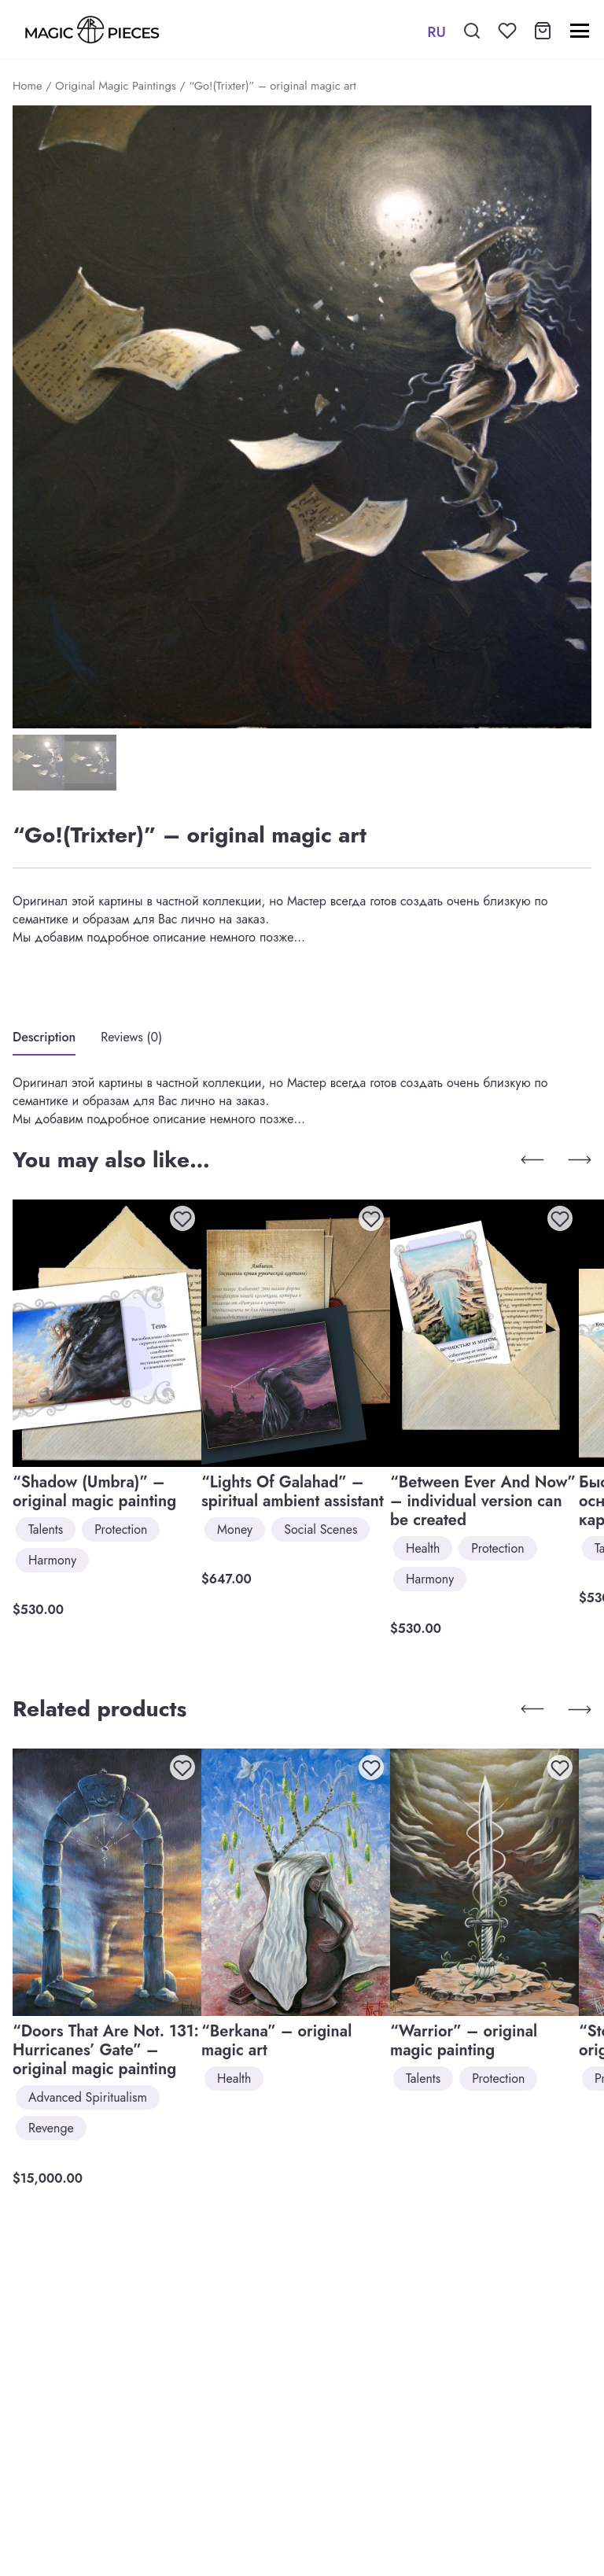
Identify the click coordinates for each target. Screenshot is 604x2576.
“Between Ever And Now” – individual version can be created (483, 1501)
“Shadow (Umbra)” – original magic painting (94, 1492)
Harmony (52, 1560)
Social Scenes (320, 1529)
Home (27, 85)
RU (436, 31)
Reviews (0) (131, 1037)
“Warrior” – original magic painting (463, 2041)
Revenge (51, 2128)
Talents (45, 1529)
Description (44, 1037)
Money (234, 1529)
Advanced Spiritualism (87, 2097)
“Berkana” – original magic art (276, 2041)
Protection (120, 1529)
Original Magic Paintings (115, 85)
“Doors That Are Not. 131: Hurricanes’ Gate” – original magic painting (106, 2050)
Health (423, 1548)
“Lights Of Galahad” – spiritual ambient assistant (292, 1492)
